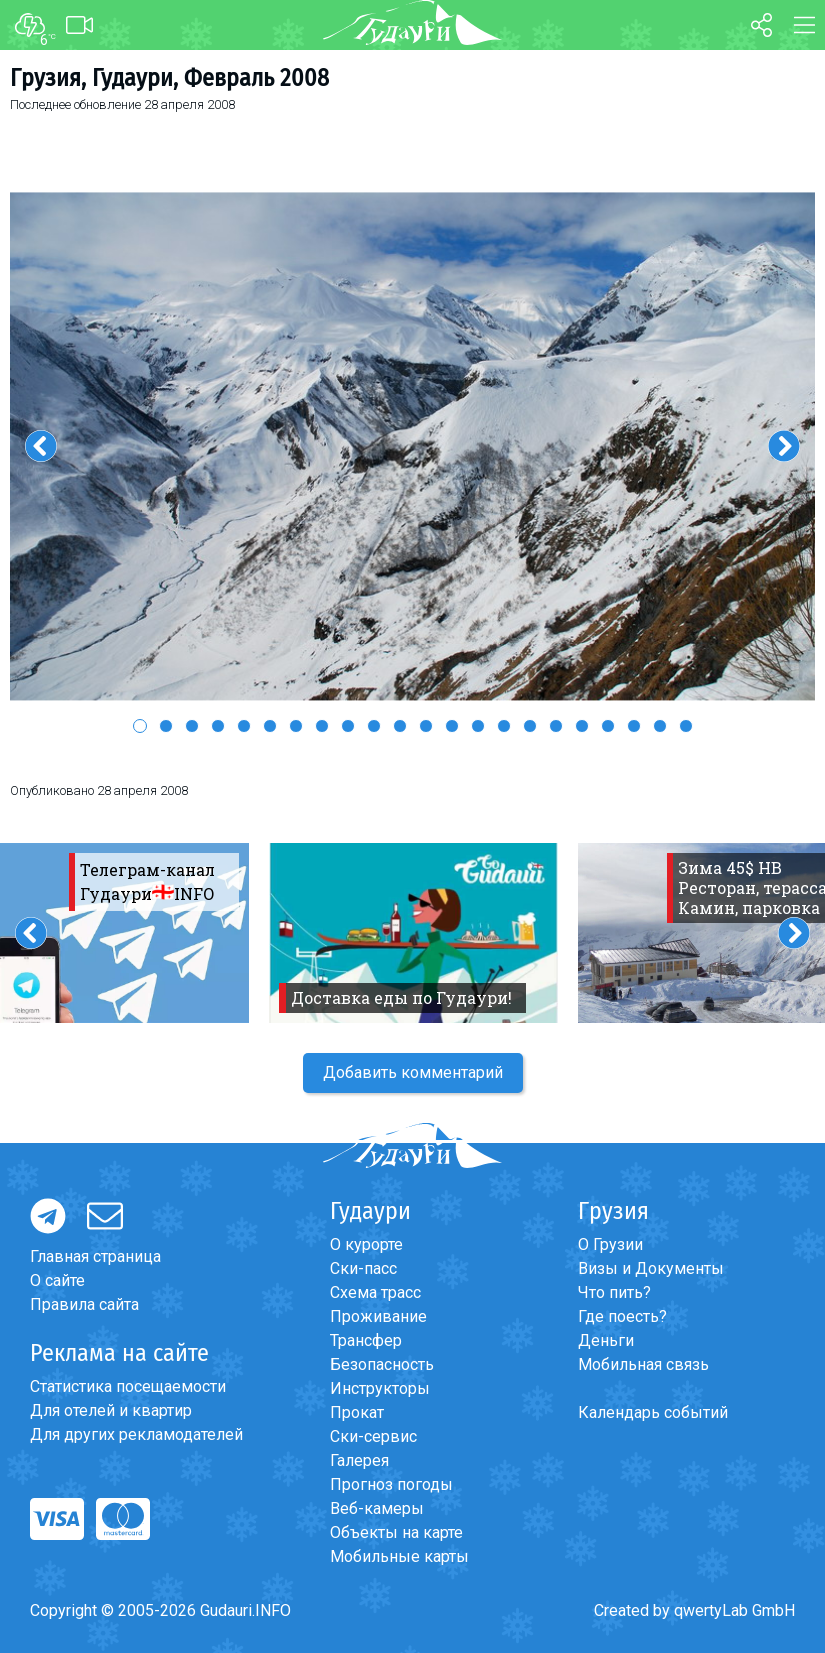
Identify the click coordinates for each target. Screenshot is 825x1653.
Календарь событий (653, 1412)
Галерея (359, 1460)
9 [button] (348, 726)
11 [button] (400, 726)
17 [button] (556, 726)
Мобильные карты (399, 1556)
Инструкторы (380, 1388)
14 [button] (478, 726)
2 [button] (166, 726)
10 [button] (374, 726)
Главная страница (95, 1256)
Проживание (378, 1316)
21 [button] (660, 726)
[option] (412, 447)
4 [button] (218, 726)
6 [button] (270, 726)
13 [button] (452, 726)
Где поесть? (622, 1316)
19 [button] (608, 726)
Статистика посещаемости (128, 1386)
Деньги (606, 1340)
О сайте (57, 1280)
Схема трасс (375, 1292)
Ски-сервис (373, 1436)
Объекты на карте (396, 1532)
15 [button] (504, 726)
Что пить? (614, 1292)
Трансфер (366, 1340)
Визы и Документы (651, 1268)
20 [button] (634, 726)
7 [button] (296, 726)
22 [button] (686, 726)
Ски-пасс (363, 1268)
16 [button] (530, 726)
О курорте (366, 1244)
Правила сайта (84, 1304)
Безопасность (382, 1364)
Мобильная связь (643, 1364)
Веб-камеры (377, 1508)
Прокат (357, 1412)
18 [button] (582, 726)
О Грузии (610, 1244)
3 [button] (192, 726)
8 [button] (322, 726)
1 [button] (140, 726)
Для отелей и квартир (111, 1410)
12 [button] (426, 726)
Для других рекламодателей (136, 1434)
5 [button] (244, 726)
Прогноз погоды (391, 1484)
